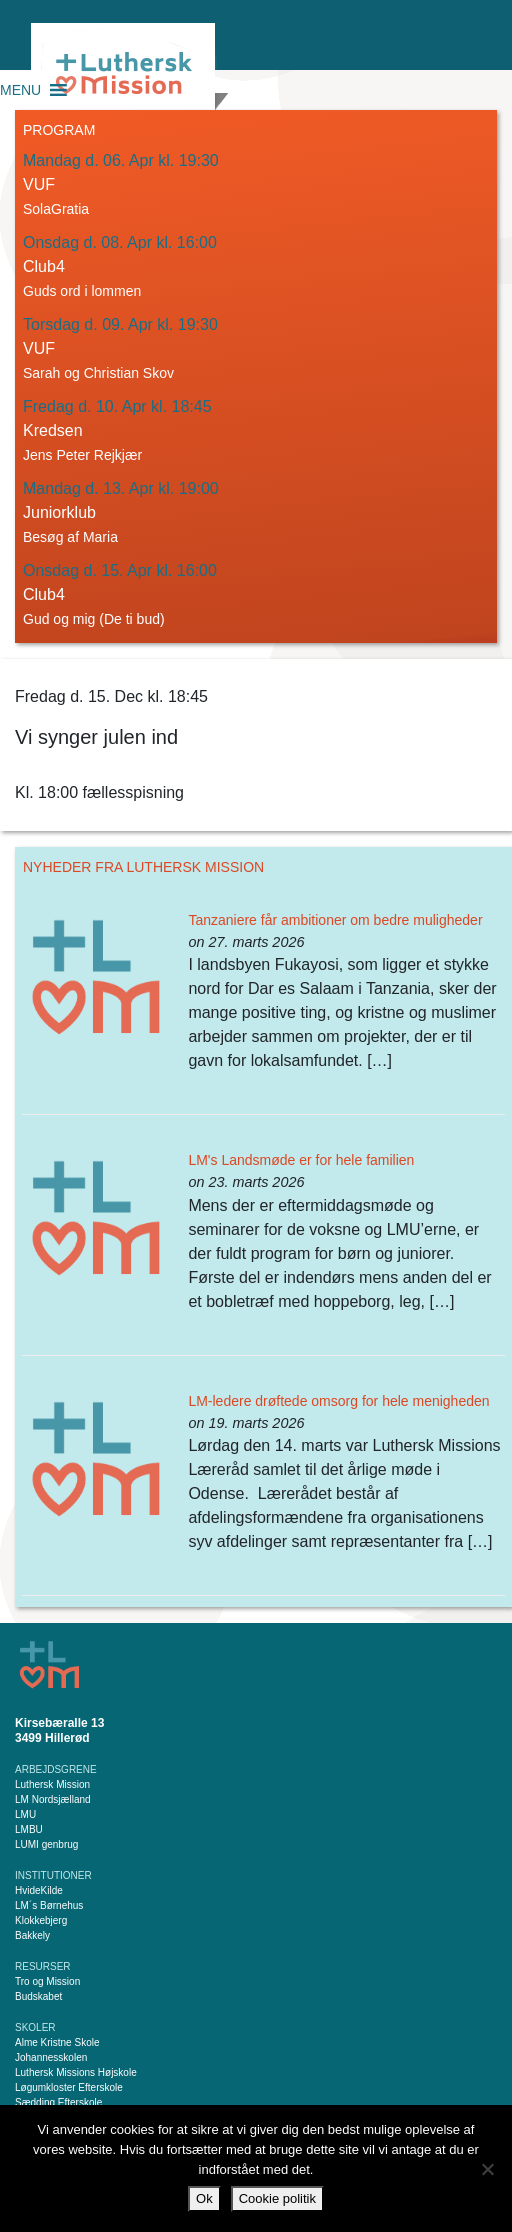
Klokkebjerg (41, 1920)
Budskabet (38, 1996)
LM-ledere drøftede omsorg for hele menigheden (338, 1401)
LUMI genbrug (46, 1844)
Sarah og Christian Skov (98, 373)
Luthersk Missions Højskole (76, 2072)
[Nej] (487, 2169)
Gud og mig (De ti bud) (94, 619)
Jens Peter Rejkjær (82, 455)
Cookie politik (277, 2198)
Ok (204, 2198)
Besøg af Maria (70, 537)
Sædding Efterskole (58, 2102)
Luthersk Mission (52, 1784)
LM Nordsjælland (53, 1799)
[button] (20, 90)
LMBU (29, 1829)
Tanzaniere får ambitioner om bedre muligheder (335, 920)
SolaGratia (56, 209)
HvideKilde (39, 1890)
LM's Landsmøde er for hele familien (301, 1160)
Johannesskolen (51, 2057)
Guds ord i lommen (82, 291)
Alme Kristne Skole (57, 2042)
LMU (25, 1814)
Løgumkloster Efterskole (69, 2087)
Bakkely (32, 1935)
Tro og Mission (47, 1981)
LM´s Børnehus (49, 1905)
